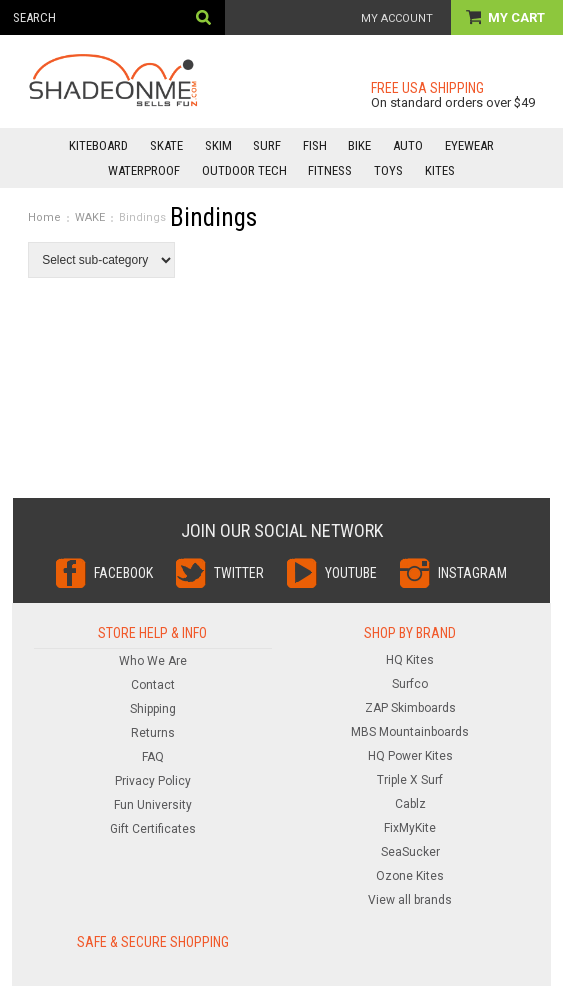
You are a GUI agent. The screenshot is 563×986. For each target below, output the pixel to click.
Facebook (123, 573)
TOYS (388, 170)
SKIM (218, 145)
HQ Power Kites (410, 756)
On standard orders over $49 (453, 102)
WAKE (90, 217)
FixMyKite (410, 828)
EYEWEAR (469, 145)
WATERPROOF (144, 170)
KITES (440, 170)
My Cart (518, 17)
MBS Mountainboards (410, 732)
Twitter (239, 573)
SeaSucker (410, 852)
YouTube (351, 573)
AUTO (408, 145)
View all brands (410, 900)
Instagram (472, 573)
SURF (267, 145)
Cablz (410, 804)
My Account (397, 18)
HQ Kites (410, 660)
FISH (315, 145)
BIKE (359, 145)
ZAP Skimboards (410, 708)
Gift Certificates (153, 829)
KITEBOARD (98, 145)
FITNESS (330, 170)
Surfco (410, 684)
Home (44, 217)
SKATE (166, 145)
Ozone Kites (410, 876)
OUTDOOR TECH (244, 170)
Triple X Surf (410, 780)
